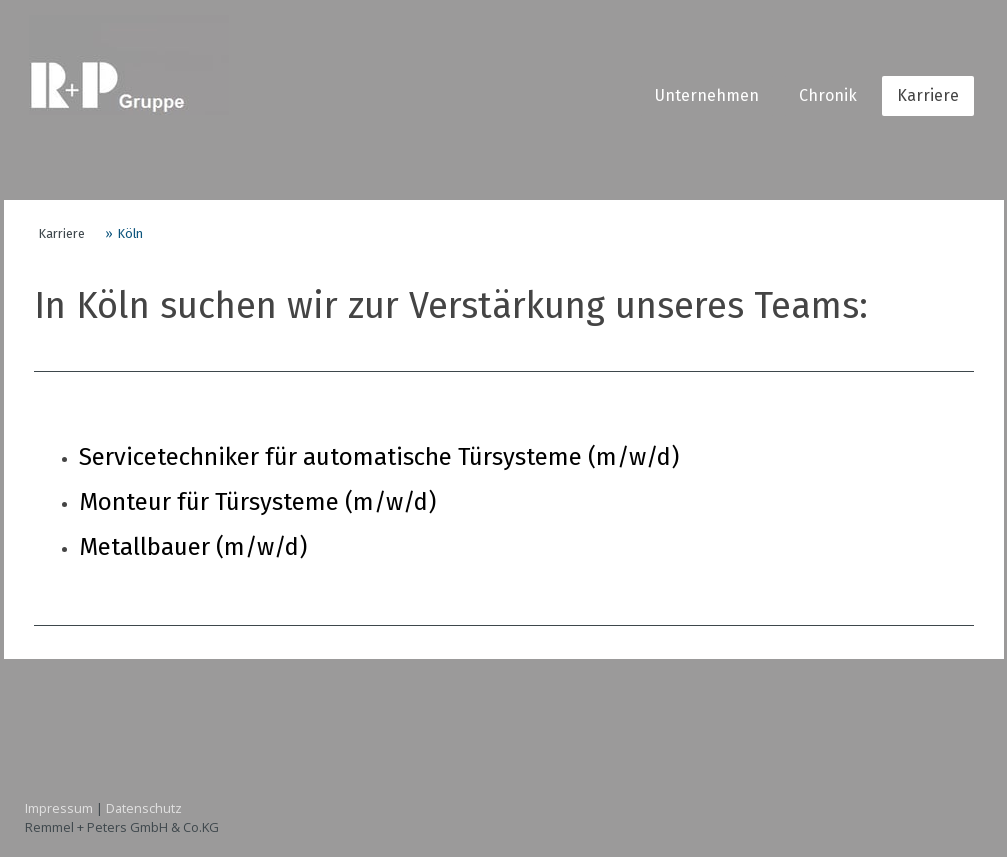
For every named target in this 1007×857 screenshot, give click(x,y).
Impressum (59, 808)
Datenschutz (144, 808)
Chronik (828, 95)
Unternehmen (707, 95)
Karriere (928, 95)
